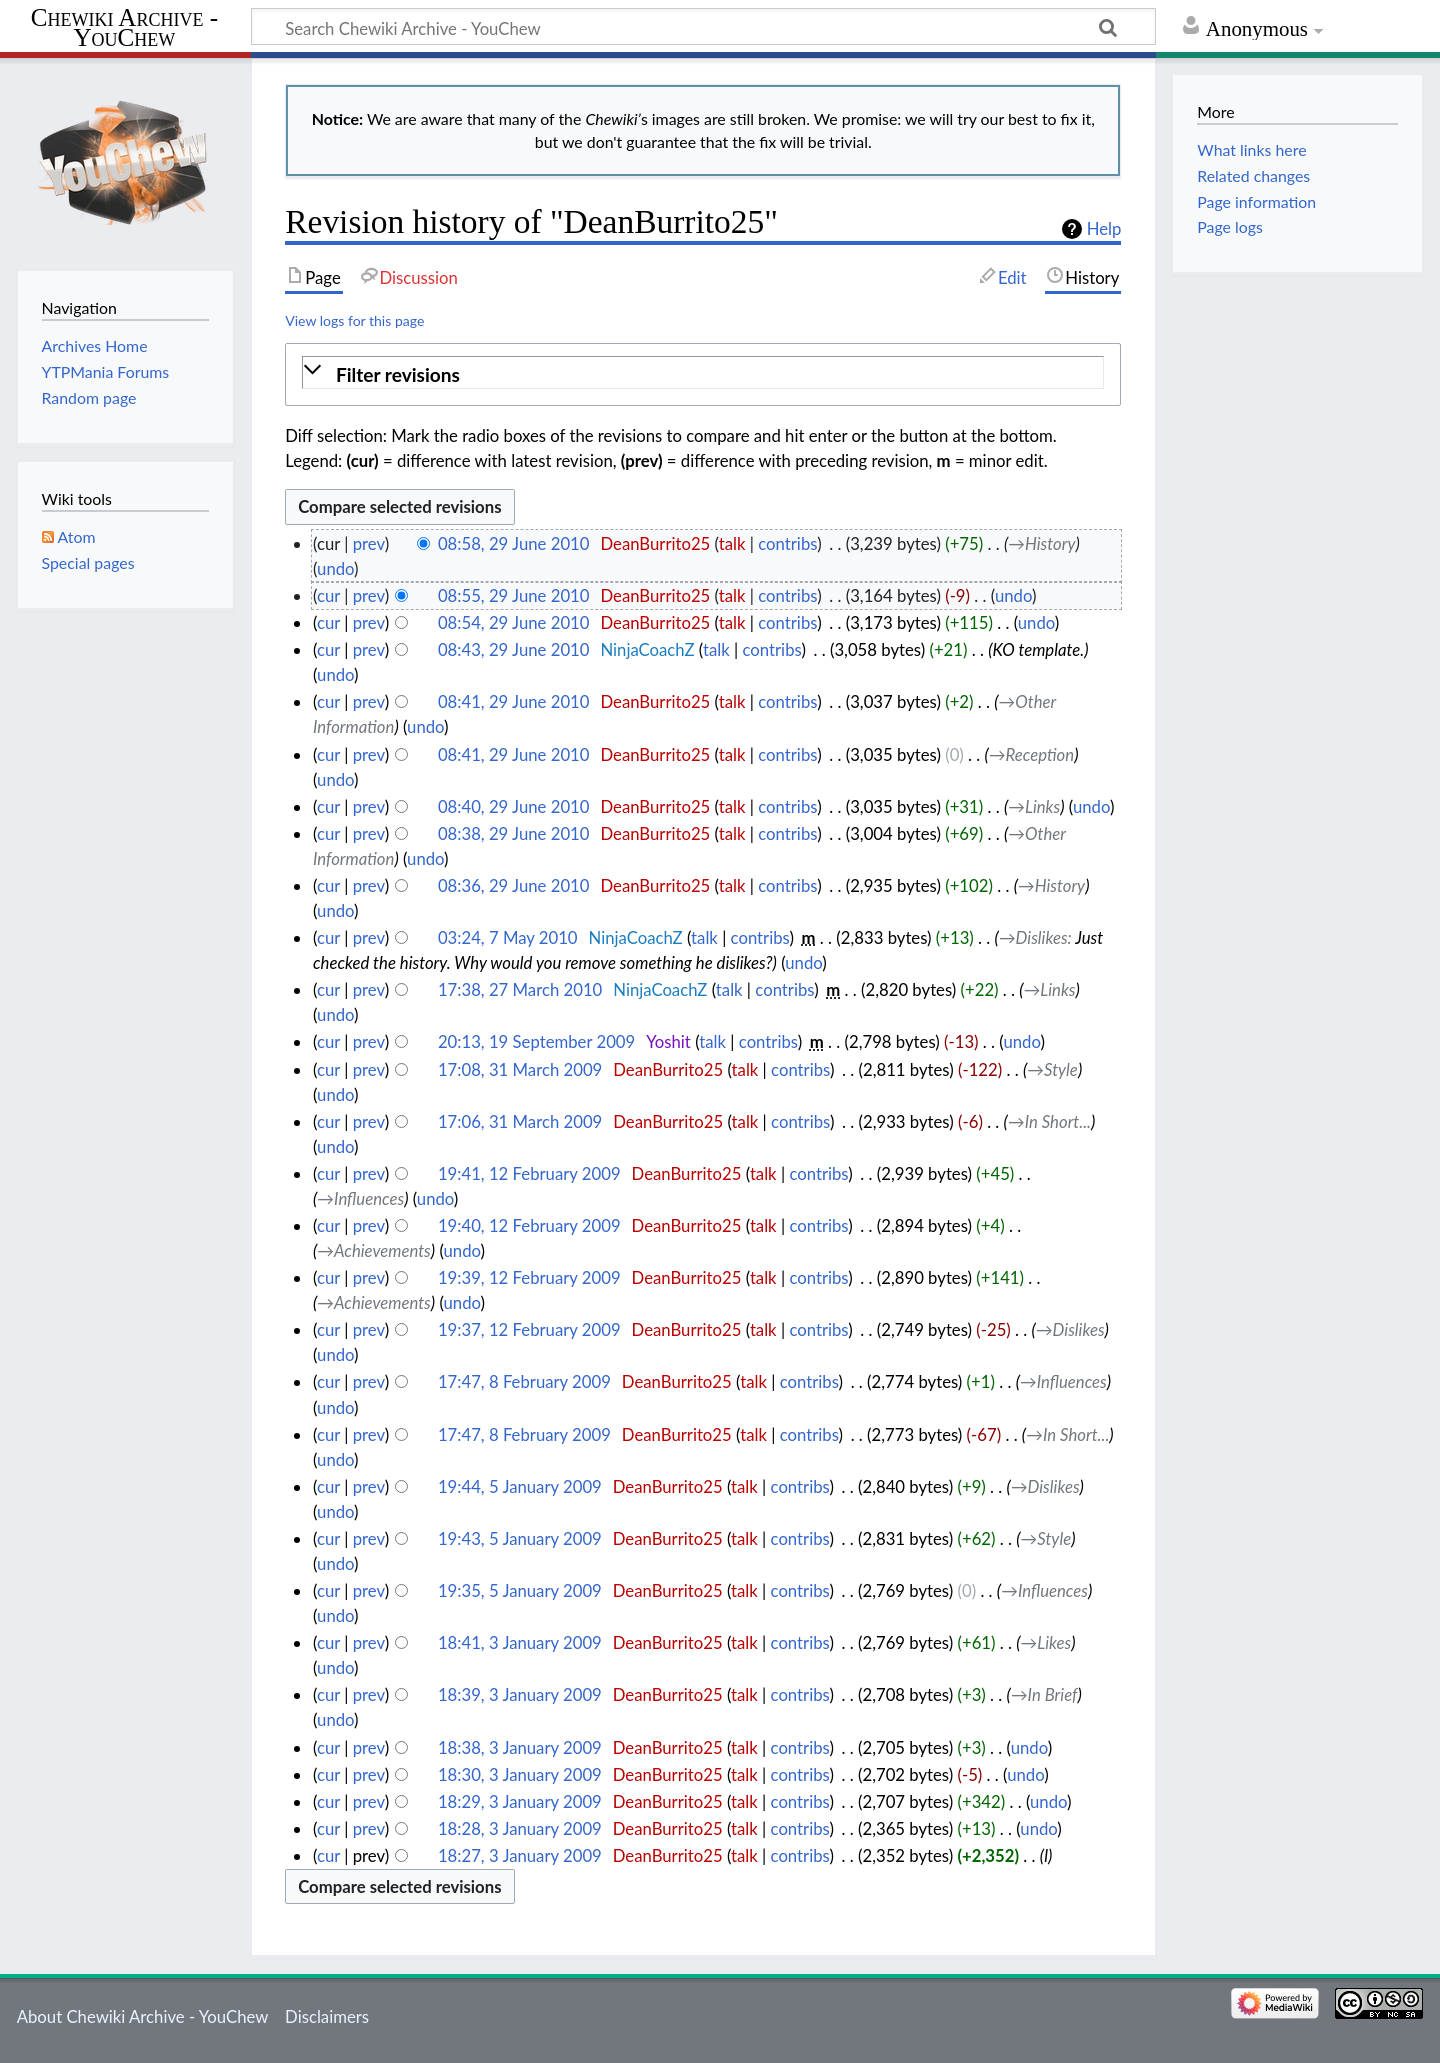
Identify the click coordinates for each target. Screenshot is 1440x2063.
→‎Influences (360, 1198)
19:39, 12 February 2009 (529, 1277)
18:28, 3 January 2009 (520, 1828)
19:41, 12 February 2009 (529, 1173)
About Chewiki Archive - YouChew (143, 2016)
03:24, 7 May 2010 (508, 937)
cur (328, 595)
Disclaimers (327, 2016)
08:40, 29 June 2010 (514, 806)
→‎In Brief (1044, 1694)
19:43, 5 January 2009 (520, 1538)
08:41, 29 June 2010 (514, 701)
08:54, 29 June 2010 (514, 622)
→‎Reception (1031, 754)
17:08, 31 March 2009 (520, 1069)
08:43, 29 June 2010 (514, 649)
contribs (787, 543)
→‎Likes (1046, 1642)
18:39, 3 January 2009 (520, 1694)
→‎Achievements (374, 1250)
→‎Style (1052, 1069)
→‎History (1041, 543)
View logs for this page (354, 320)
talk (732, 543)
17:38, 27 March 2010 (520, 989)
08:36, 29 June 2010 (514, 885)
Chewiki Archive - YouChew (124, 28)
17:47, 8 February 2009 (524, 1381)
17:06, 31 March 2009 (520, 1121)
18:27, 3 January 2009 (520, 1855)
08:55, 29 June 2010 (514, 595)
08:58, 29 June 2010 (514, 543)
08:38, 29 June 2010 (514, 833)
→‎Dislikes (1033, 937)
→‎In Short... (1049, 1121)
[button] (703, 375)
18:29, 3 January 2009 (520, 1801)
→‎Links (1034, 806)
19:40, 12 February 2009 (529, 1225)
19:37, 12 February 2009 (529, 1329)
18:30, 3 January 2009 (520, 1774)
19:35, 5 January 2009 (520, 1590)
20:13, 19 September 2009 (536, 1041)
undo (335, 568)
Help (1104, 229)
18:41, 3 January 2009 (520, 1642)
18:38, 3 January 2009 (520, 1747)
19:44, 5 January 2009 (520, 1486)
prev (369, 543)
